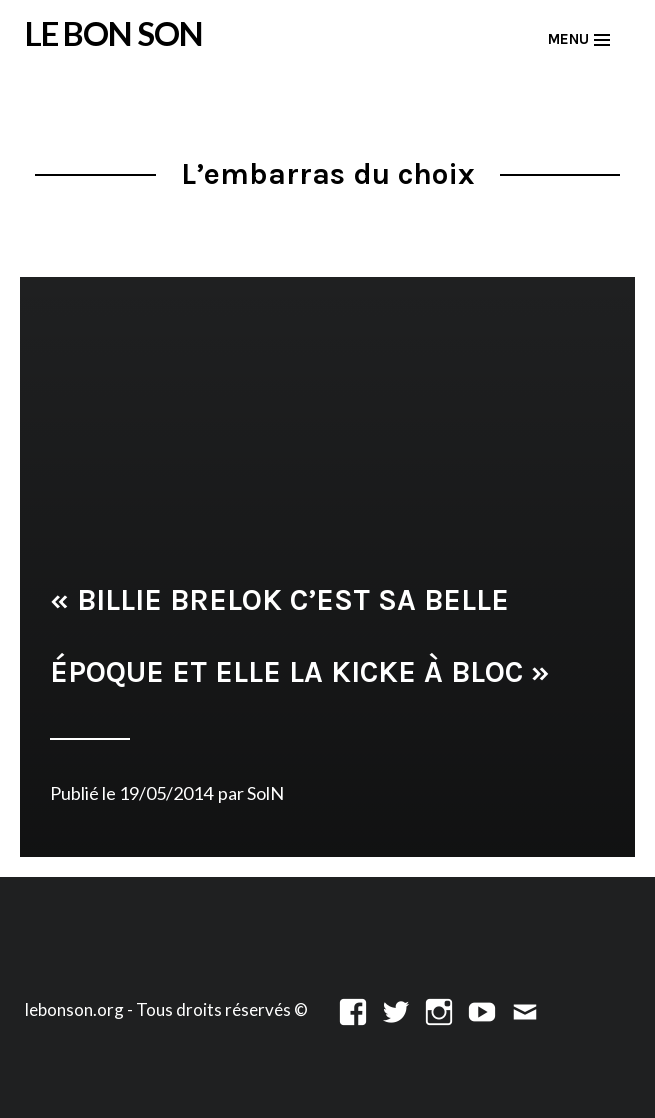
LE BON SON (114, 33)
